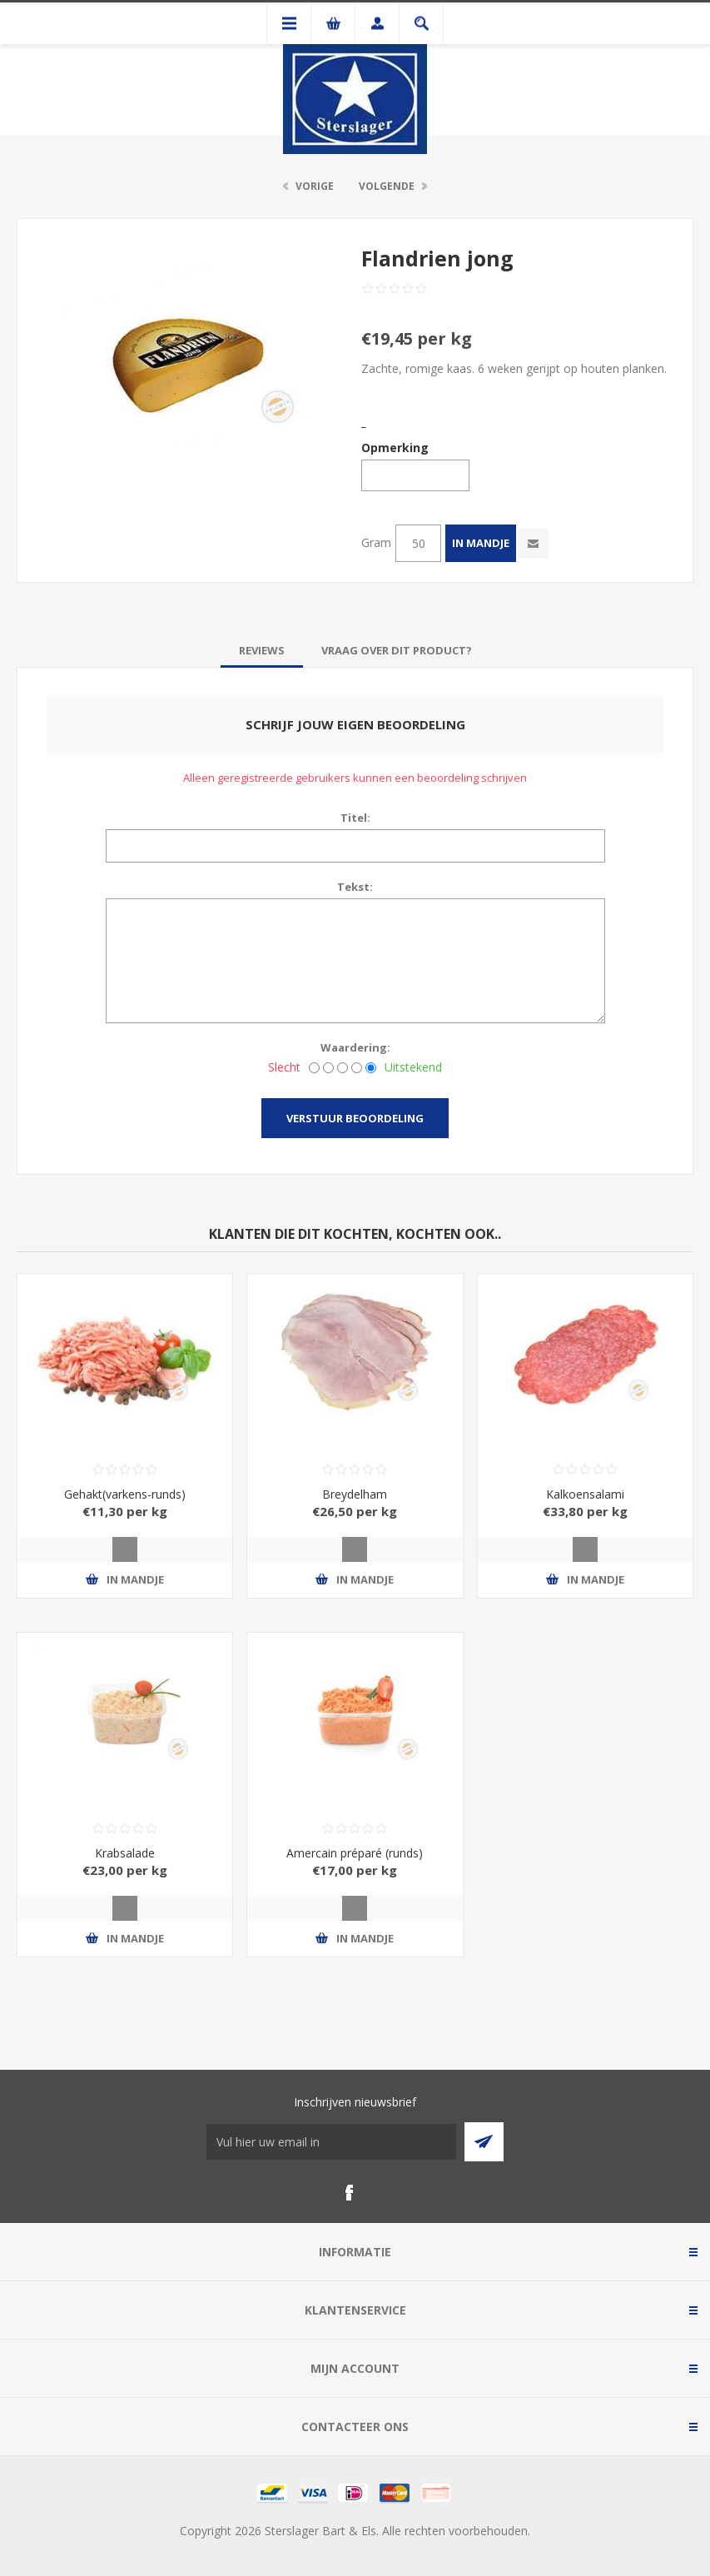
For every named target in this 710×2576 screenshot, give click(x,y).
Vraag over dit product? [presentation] (396, 650)
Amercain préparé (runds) (354, 1853)
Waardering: (355, 1047)
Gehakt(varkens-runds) (125, 1494)
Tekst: (355, 886)
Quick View (124, 1549)
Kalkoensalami (585, 1494)
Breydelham (354, 1494)
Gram (376, 542)
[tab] (262, 650)
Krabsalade (125, 1853)
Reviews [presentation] (262, 650)
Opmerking (395, 447)
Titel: (355, 817)
